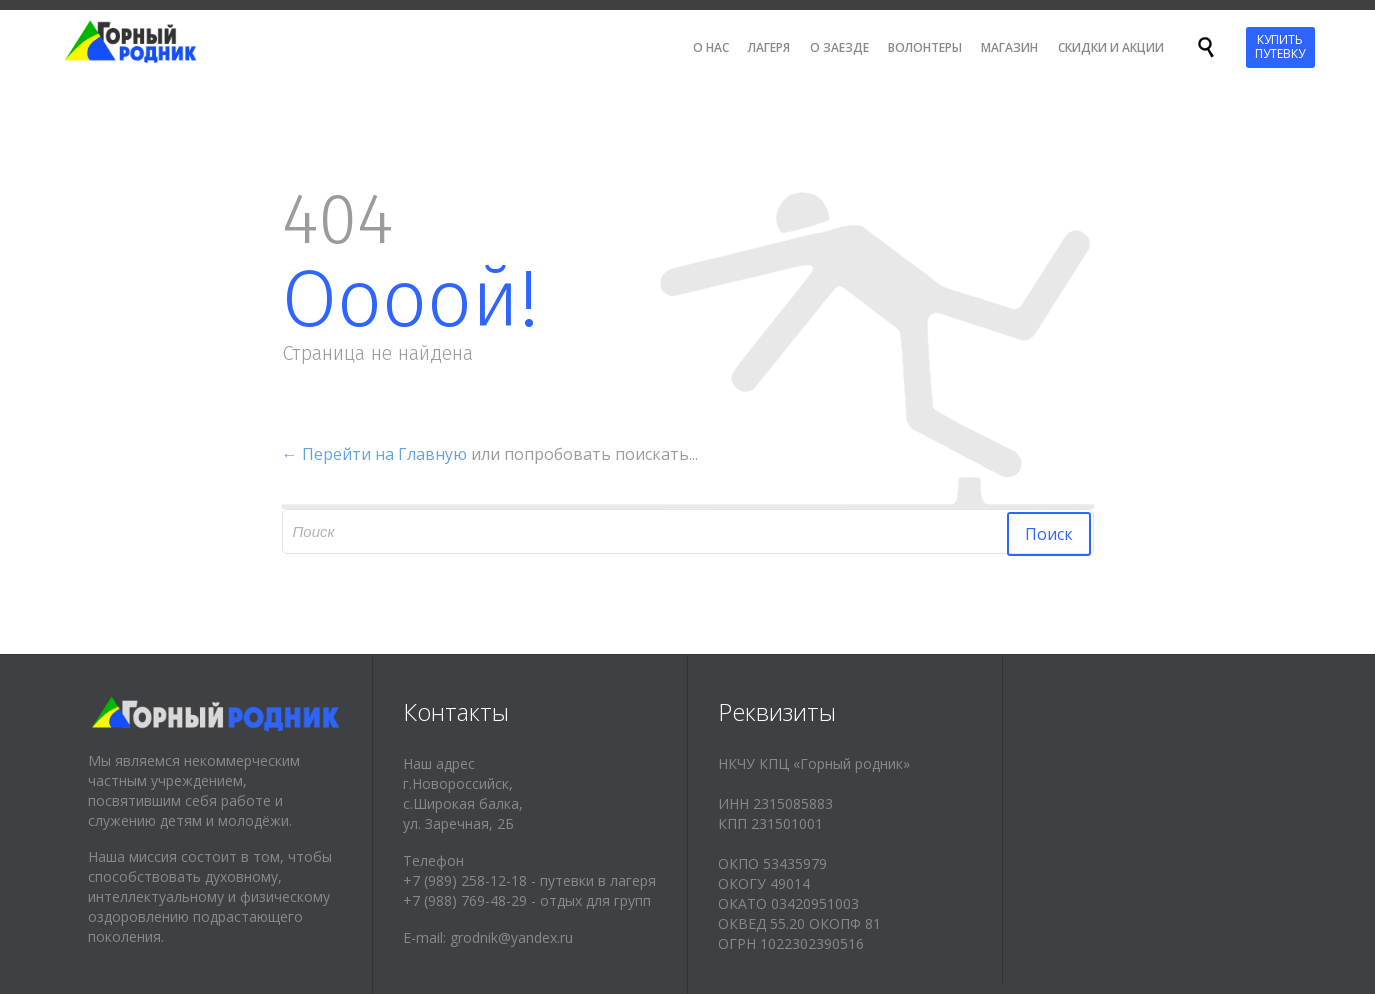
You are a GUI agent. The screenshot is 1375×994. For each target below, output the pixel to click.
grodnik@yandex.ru (511, 937)
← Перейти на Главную (374, 454)
